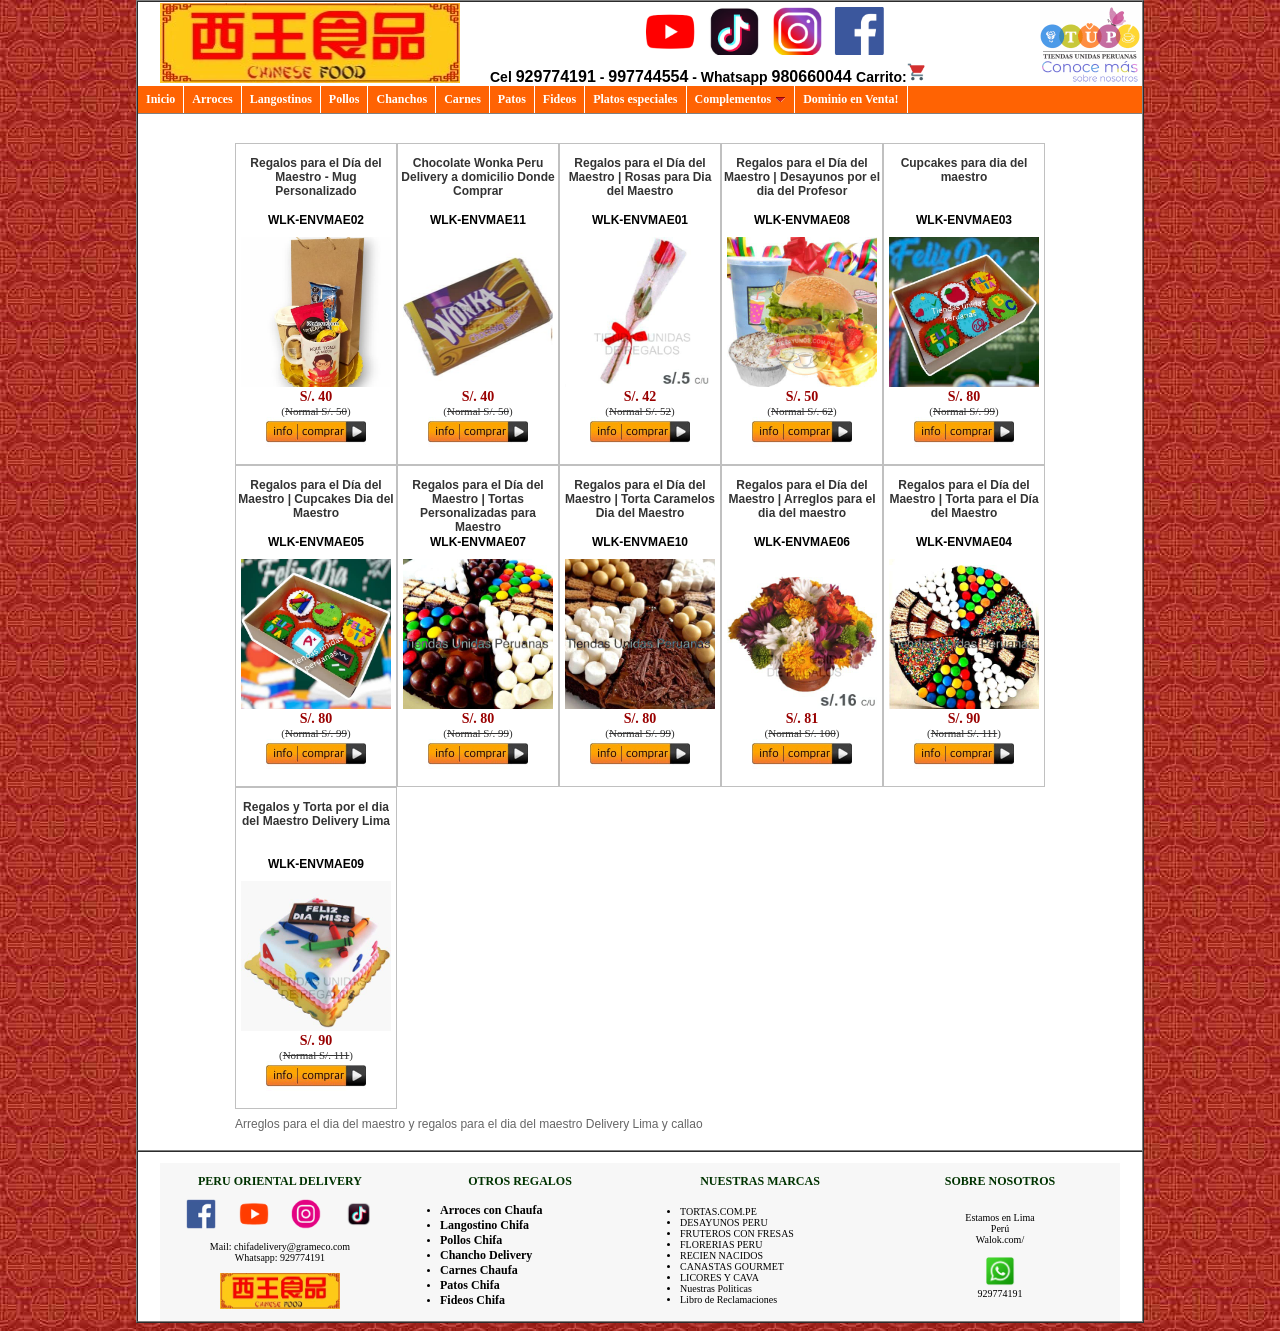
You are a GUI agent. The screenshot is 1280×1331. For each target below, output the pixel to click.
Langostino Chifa (484, 1225)
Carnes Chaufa (479, 1270)
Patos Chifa (470, 1285)
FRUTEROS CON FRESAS (737, 1233)
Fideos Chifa (472, 1300)
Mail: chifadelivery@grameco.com (280, 1246)
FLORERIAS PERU (721, 1244)
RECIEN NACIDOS (721, 1255)
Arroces (212, 99)
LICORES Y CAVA (719, 1277)
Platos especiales (635, 99)
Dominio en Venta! (850, 99)
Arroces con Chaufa (491, 1210)
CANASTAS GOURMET (732, 1266)
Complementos (741, 99)
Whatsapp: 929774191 (280, 1257)
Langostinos (281, 99)
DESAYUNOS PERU (724, 1222)
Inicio (160, 99)
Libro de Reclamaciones (728, 1299)
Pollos (344, 99)
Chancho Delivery (486, 1255)
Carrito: (891, 77)
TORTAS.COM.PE (718, 1211)
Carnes (462, 99)
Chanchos (401, 99)
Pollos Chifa (471, 1240)
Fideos (559, 99)
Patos (512, 99)
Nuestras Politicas (716, 1288)
